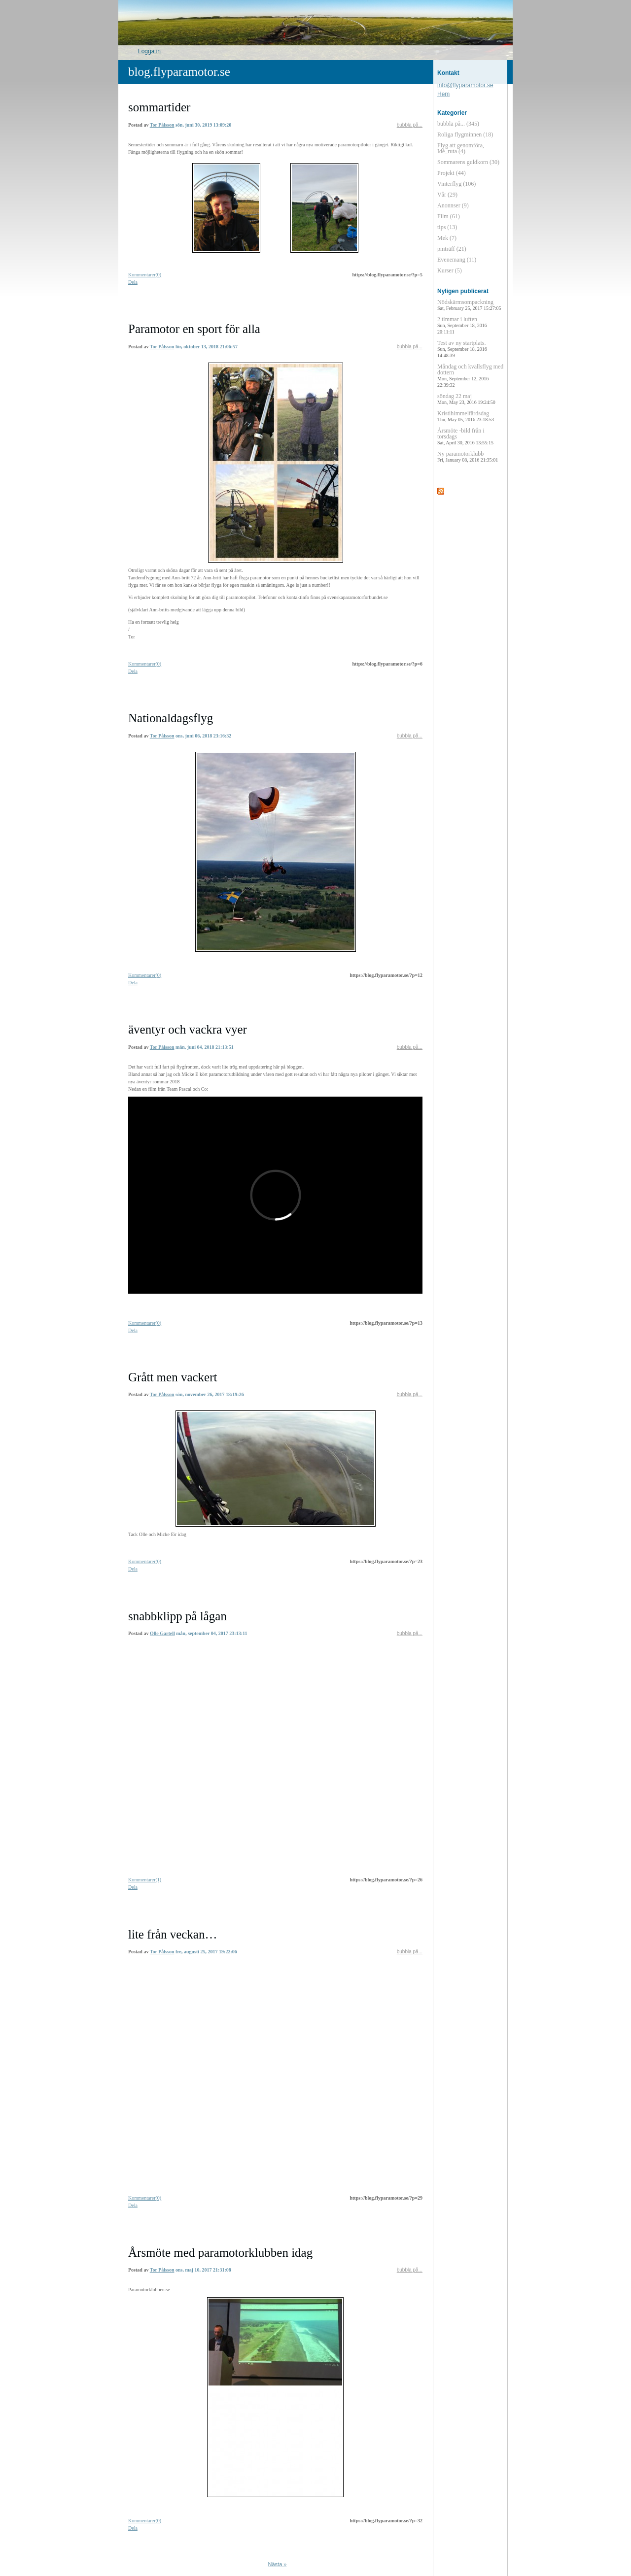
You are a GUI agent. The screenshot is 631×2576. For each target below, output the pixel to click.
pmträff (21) (451, 248)
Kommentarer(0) (144, 274)
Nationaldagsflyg (170, 718)
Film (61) (448, 216)
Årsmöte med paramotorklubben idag (220, 2252)
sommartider (159, 107)
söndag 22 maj (466, 399)
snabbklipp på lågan (177, 1616)
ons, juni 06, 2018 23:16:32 (203, 735)
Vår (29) (447, 194)
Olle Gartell (162, 1633)
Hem (443, 94)
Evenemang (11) (456, 259)
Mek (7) (446, 237)
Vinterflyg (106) (456, 183)
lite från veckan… (172, 1934)
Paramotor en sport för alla (194, 328)
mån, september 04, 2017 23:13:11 (211, 1633)
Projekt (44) (451, 172)
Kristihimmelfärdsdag (465, 416)
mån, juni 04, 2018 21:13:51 (204, 1047)
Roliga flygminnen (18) (465, 134)
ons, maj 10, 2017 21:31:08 (203, 2270)
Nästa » (277, 2564)
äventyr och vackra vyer (187, 1029)
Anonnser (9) (453, 205)
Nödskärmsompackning (469, 305)
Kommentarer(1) (144, 1879)
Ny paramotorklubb (467, 456)
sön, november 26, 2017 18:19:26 (209, 1394)
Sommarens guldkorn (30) (468, 162)
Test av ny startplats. (462, 348)
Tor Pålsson (162, 125)
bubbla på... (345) (458, 123)
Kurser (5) (449, 270)
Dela (133, 282)
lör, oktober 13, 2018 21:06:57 (206, 346)
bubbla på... (409, 125)
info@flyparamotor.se (465, 85)
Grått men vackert (172, 1377)
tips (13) (447, 227)
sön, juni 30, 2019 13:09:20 (203, 125)
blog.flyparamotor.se (179, 71)
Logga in (149, 51)
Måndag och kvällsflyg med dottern (470, 375)
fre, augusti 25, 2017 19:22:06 (206, 1951)
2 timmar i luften (462, 325)
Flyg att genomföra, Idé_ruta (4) (460, 148)
